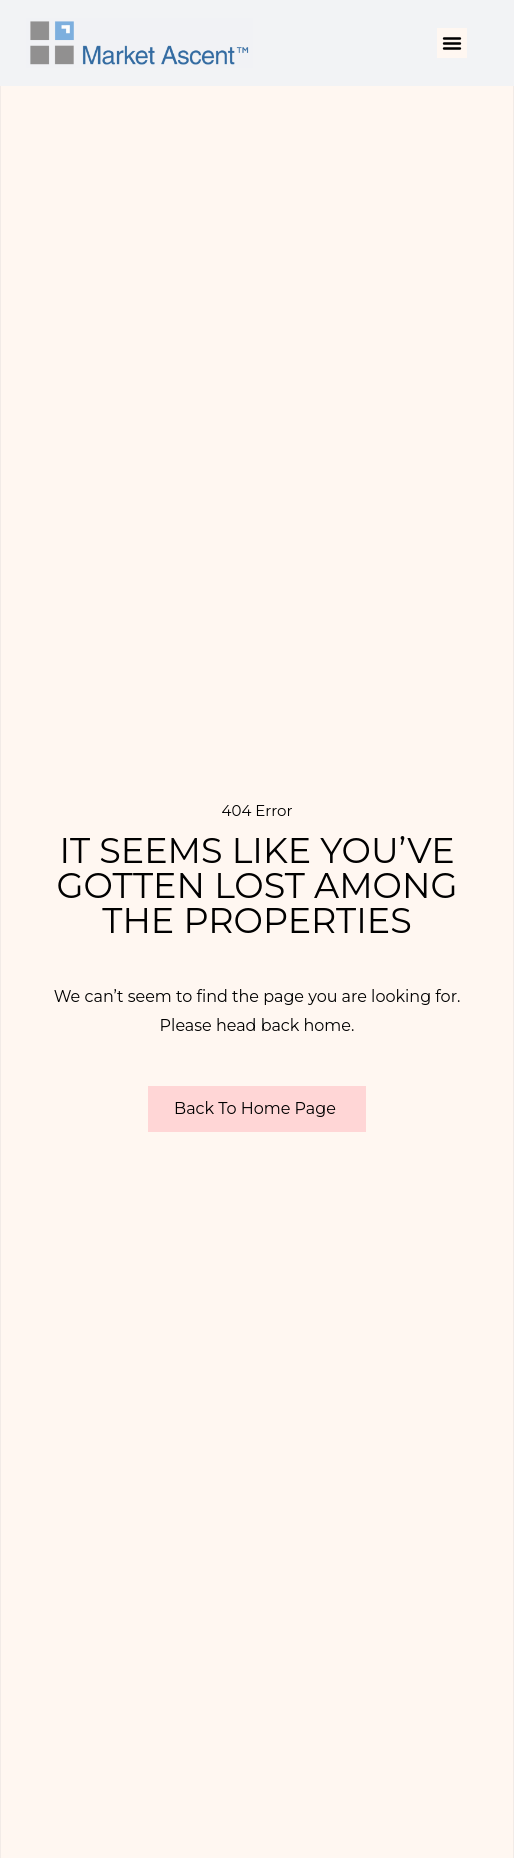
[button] (452, 43)
